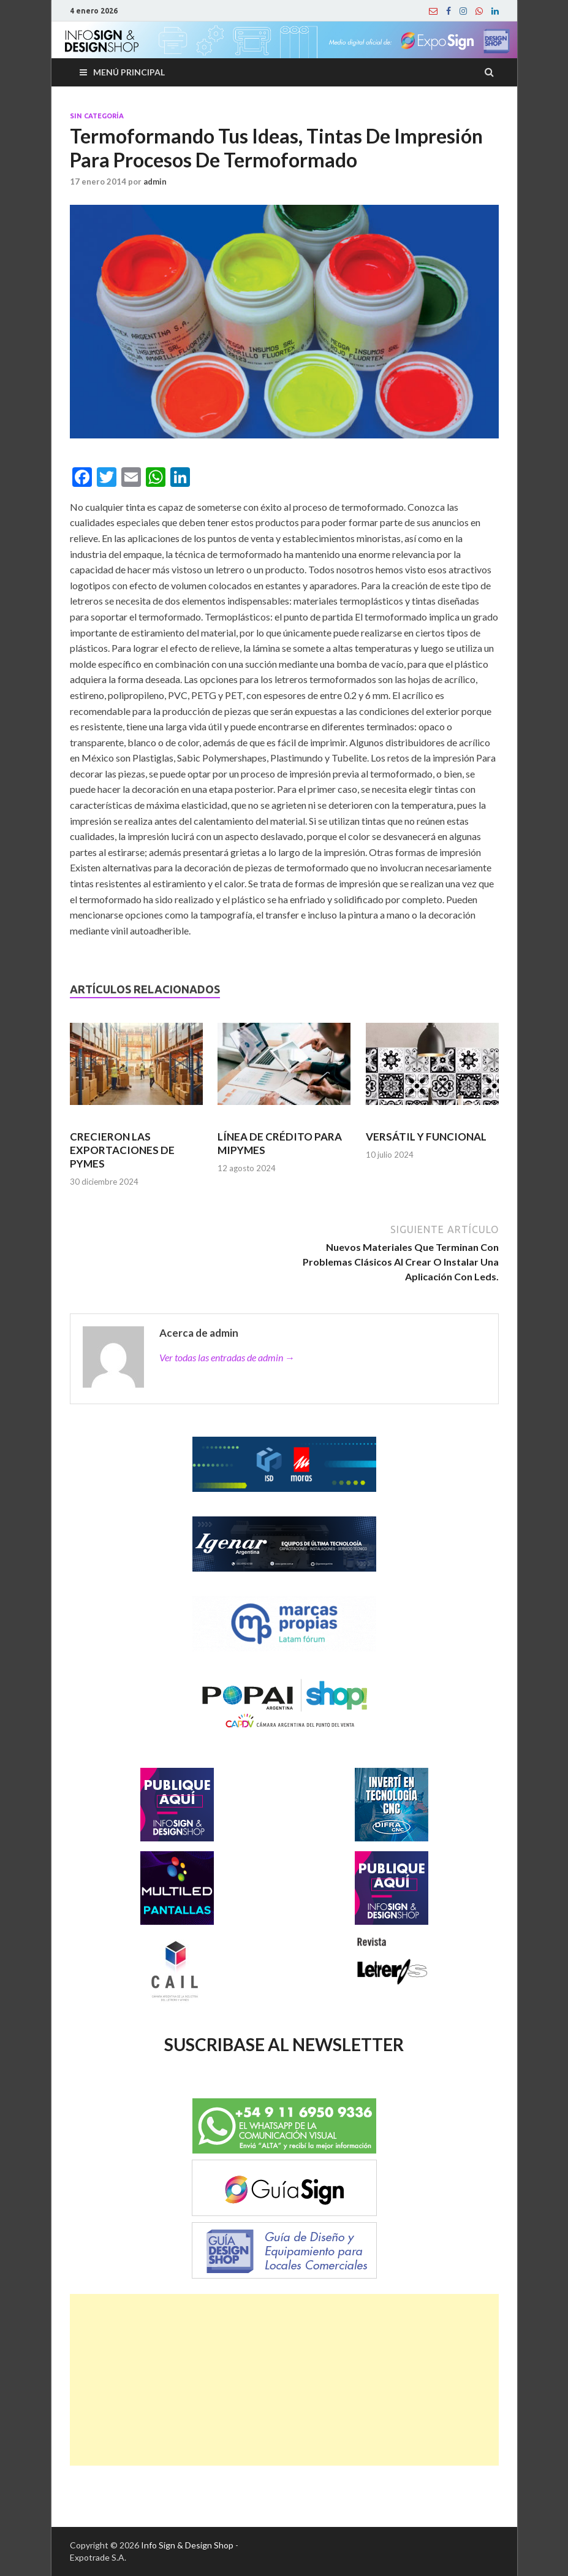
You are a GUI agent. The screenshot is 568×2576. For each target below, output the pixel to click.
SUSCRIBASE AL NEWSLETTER (284, 2044)
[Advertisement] (284, 2380)
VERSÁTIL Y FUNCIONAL (426, 1136)
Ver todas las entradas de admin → (227, 1357)
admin (155, 181)
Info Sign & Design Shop (187, 2545)
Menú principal (129, 72)
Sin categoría (97, 116)
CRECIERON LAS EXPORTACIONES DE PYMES (122, 1150)
